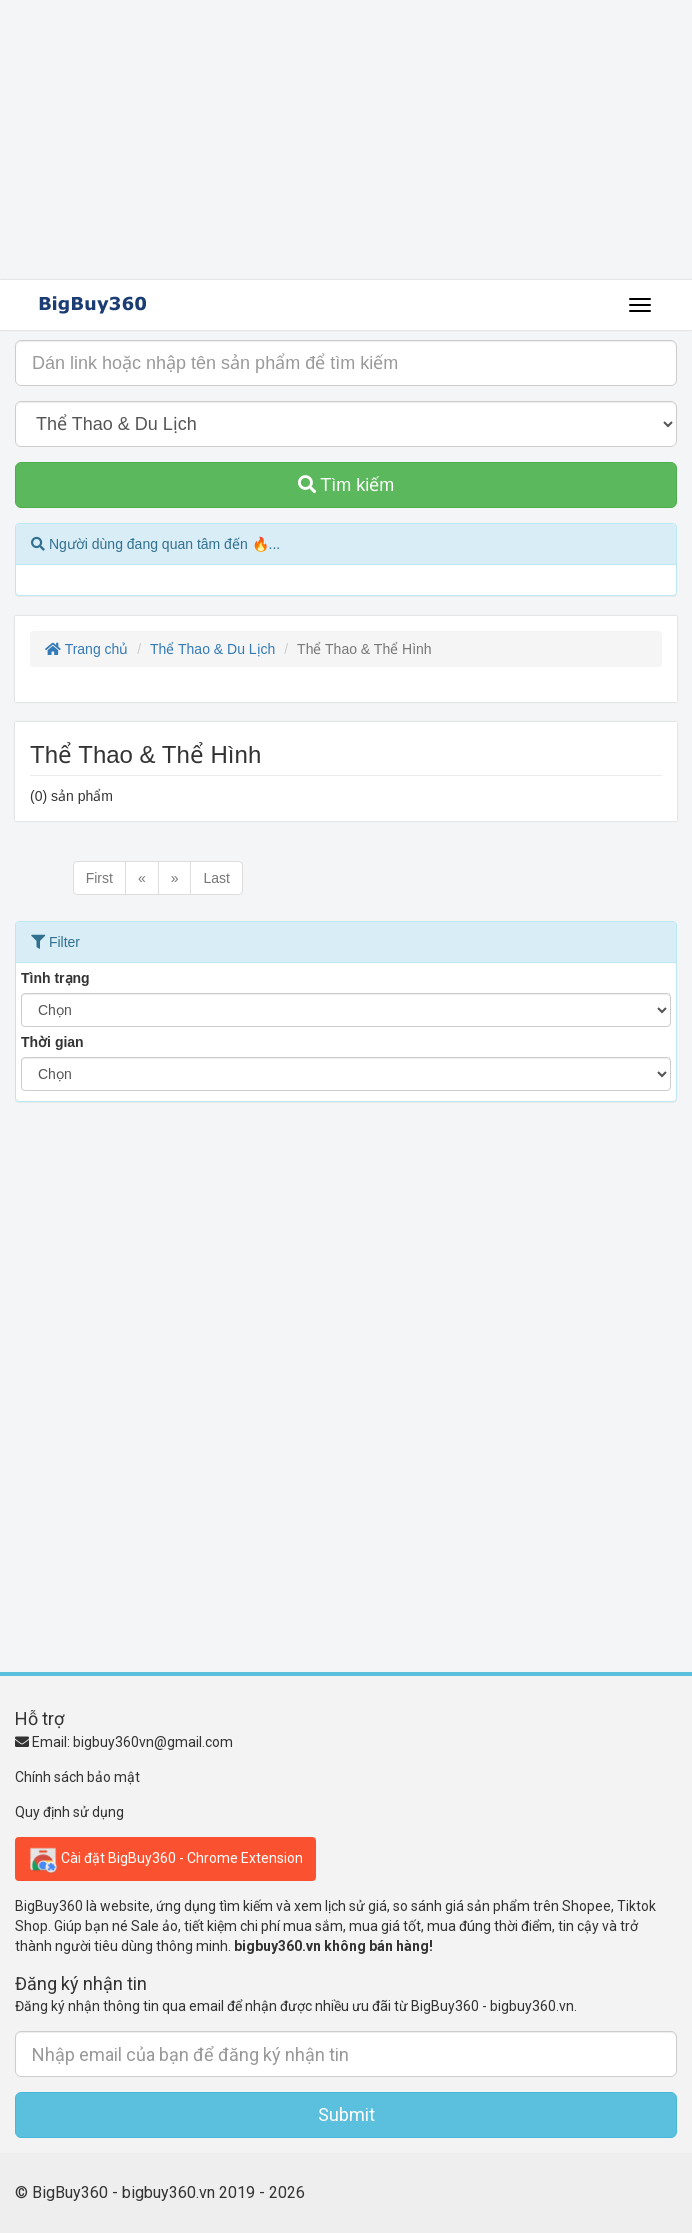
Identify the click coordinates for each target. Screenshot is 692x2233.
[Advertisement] (346, 140)
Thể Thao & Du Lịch (212, 649)
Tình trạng (55, 978)
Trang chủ (86, 649)
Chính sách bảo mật (77, 1777)
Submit (346, 2114)
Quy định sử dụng (69, 1812)
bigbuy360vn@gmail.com (153, 1742)
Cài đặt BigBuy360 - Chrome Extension (165, 1859)
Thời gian (52, 1042)
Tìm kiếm (346, 485)
